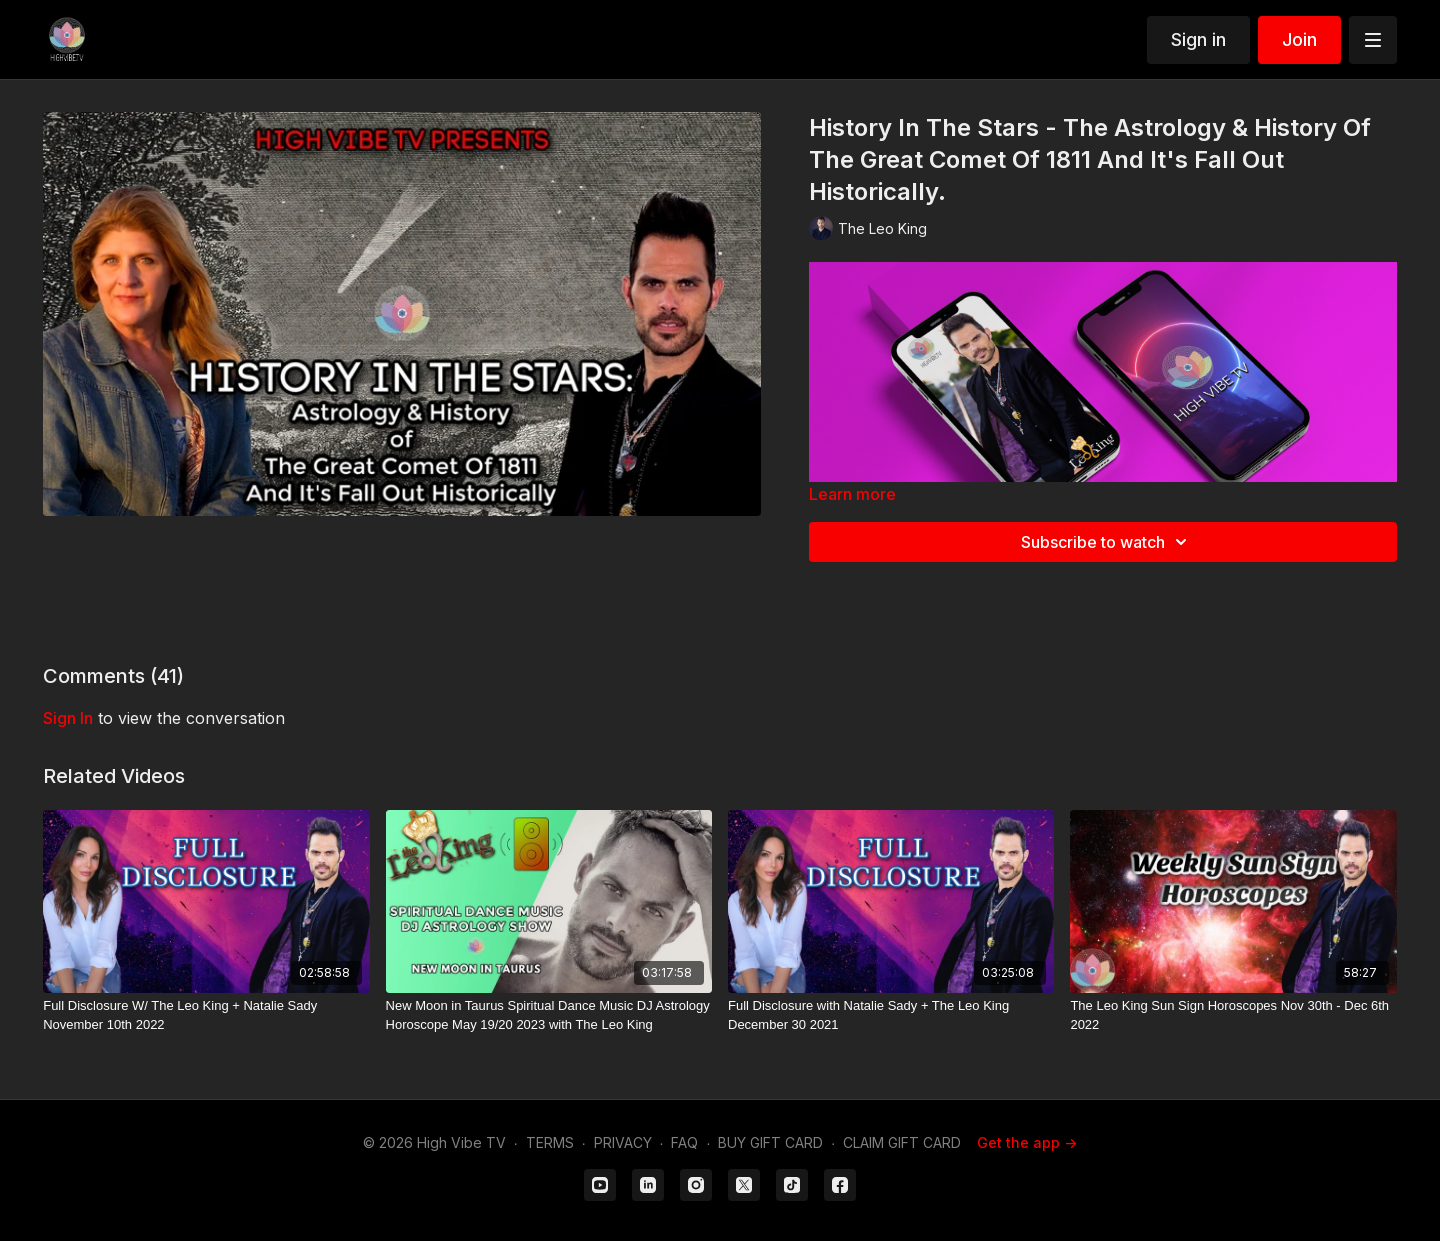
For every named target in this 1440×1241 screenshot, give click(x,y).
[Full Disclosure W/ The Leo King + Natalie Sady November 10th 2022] (206, 1015)
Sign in (1198, 39)
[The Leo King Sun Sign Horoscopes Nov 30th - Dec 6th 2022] (1233, 1015)
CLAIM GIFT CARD (902, 1142)
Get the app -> (1027, 1142)
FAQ (684, 1142)
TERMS (550, 1142)
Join (1299, 39)
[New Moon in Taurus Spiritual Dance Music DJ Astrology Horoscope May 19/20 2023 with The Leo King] (549, 1015)
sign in (68, 718)
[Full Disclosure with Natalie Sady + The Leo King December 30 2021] (891, 1015)
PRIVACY (623, 1142)
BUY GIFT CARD (770, 1142)
